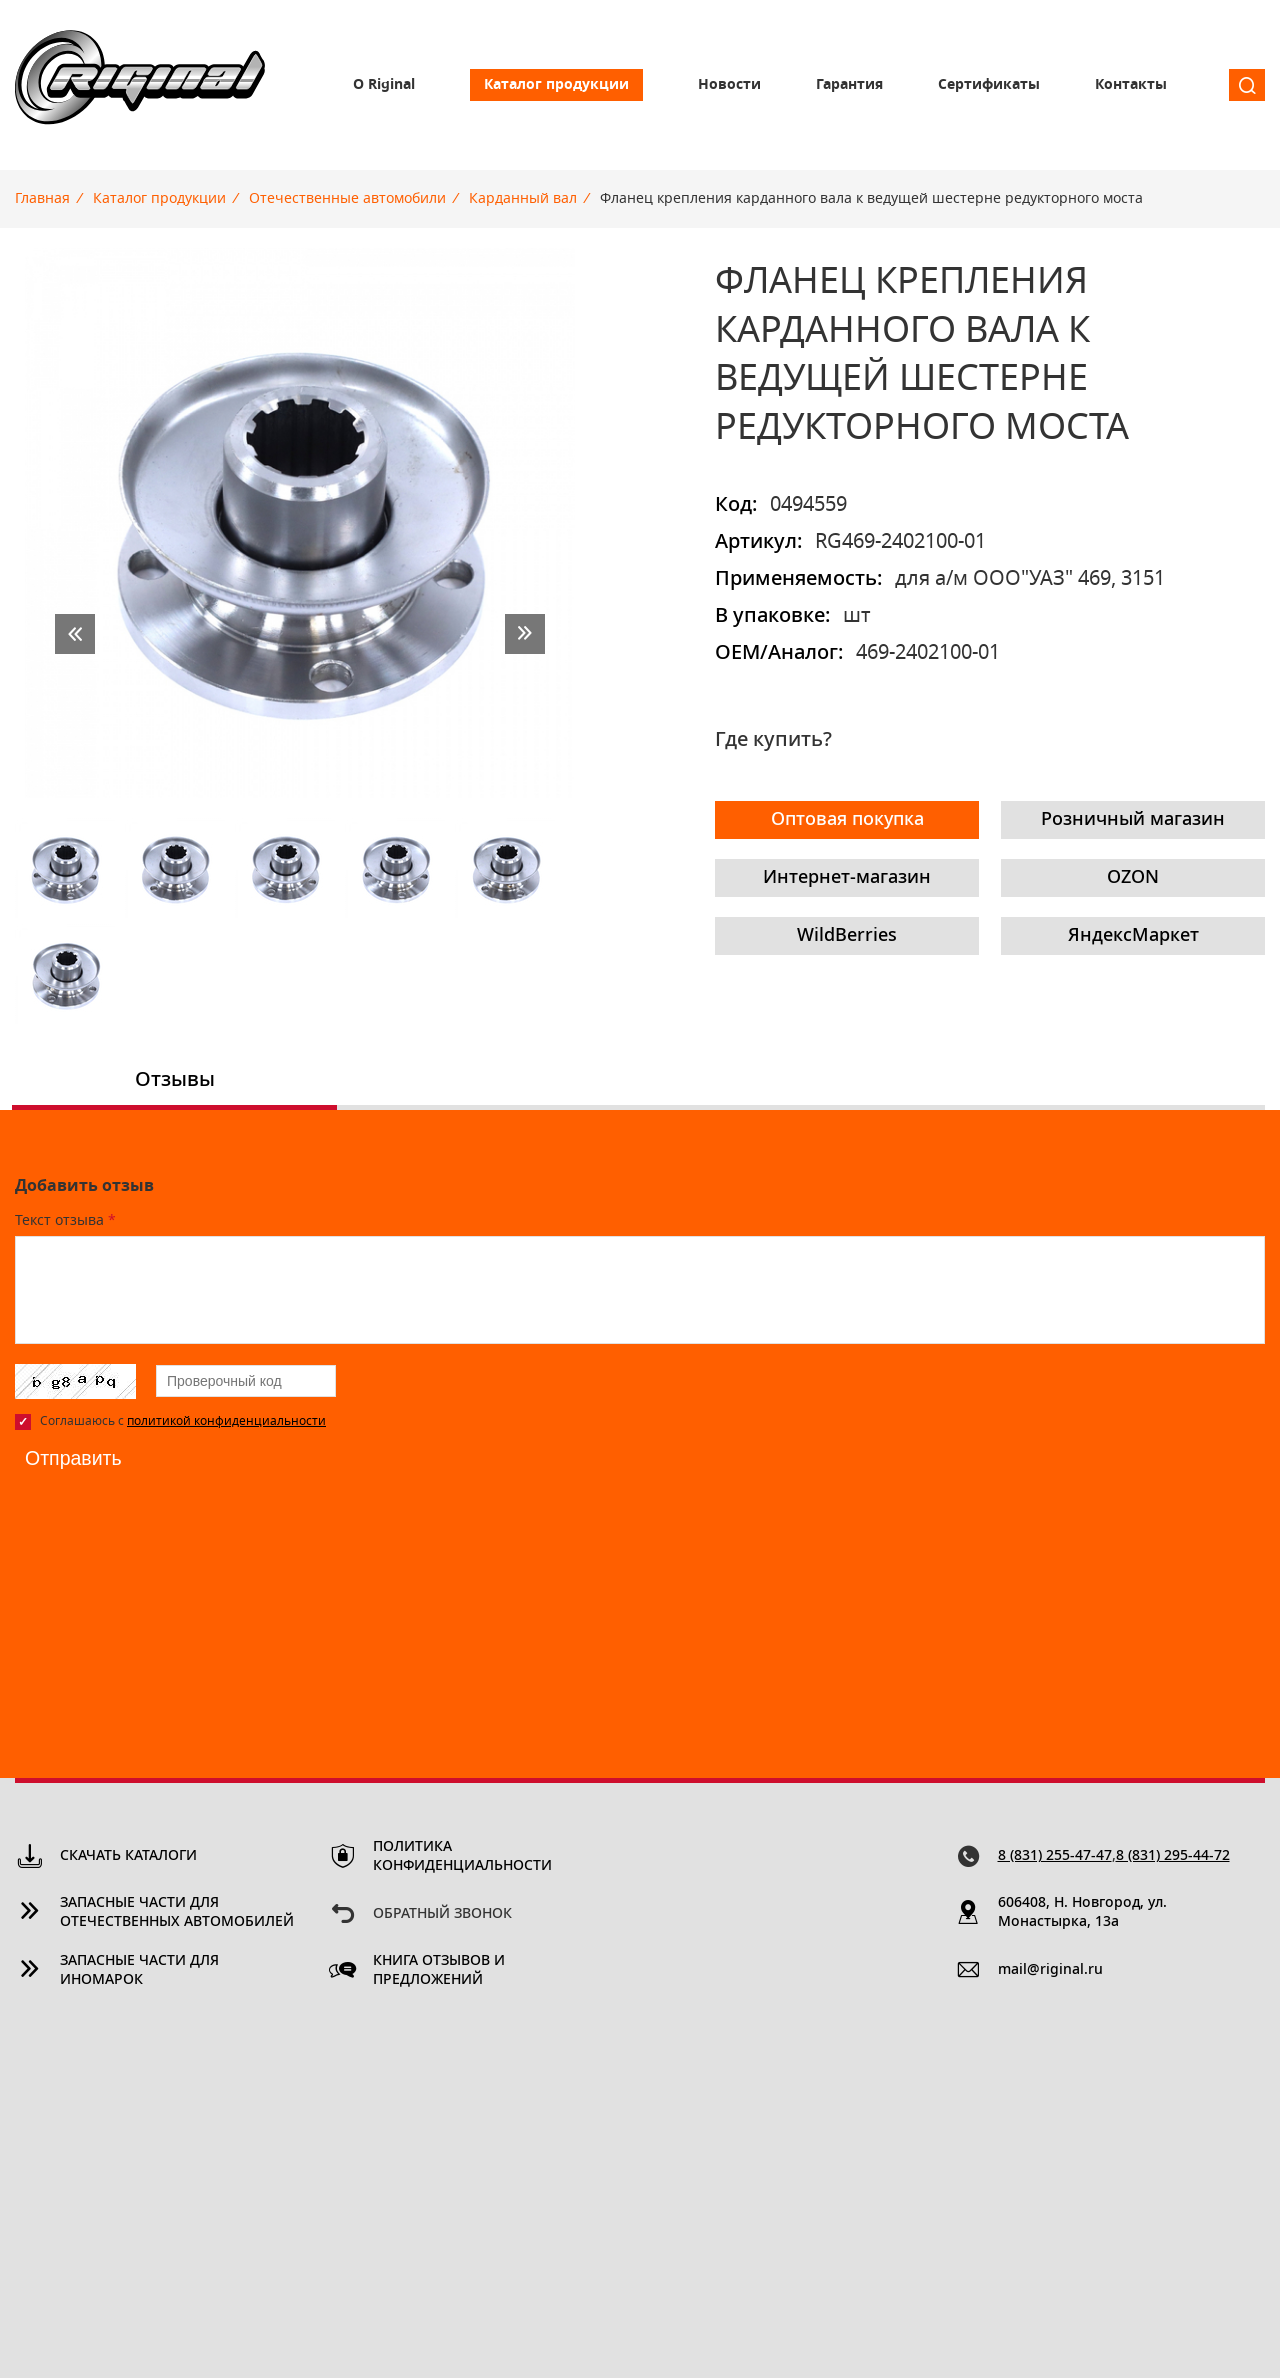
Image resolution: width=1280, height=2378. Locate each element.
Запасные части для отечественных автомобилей (177, 1912)
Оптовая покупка (847, 820)
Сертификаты (989, 85)
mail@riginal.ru (1050, 1970)
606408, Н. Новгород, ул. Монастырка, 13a (1082, 1912)
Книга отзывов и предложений (439, 1970)
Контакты (1131, 85)
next (525, 634)
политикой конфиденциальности (226, 1421)
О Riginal (384, 85)
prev (75, 634)
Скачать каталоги (128, 1856)
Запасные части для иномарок (139, 1970)
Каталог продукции (556, 85)
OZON (1133, 878)
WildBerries (847, 936)
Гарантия (849, 85)
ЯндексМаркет (1133, 936)
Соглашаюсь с (183, 1421)
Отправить (74, 1458)
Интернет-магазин (847, 878)
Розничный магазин (1133, 820)
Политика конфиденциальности (462, 1856)
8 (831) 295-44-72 (1173, 1856)
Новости (729, 85)
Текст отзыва (65, 1221)
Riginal (140, 85)
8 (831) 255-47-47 (1055, 1856)
